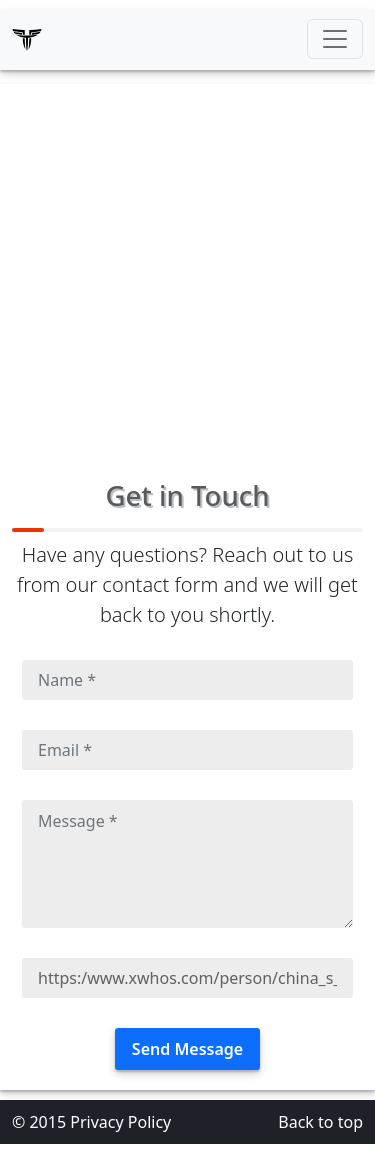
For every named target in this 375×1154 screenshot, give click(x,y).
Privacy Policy (120, 1122)
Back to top (320, 1122)
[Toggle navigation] (335, 39)
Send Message (187, 1049)
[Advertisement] (187, 271)
